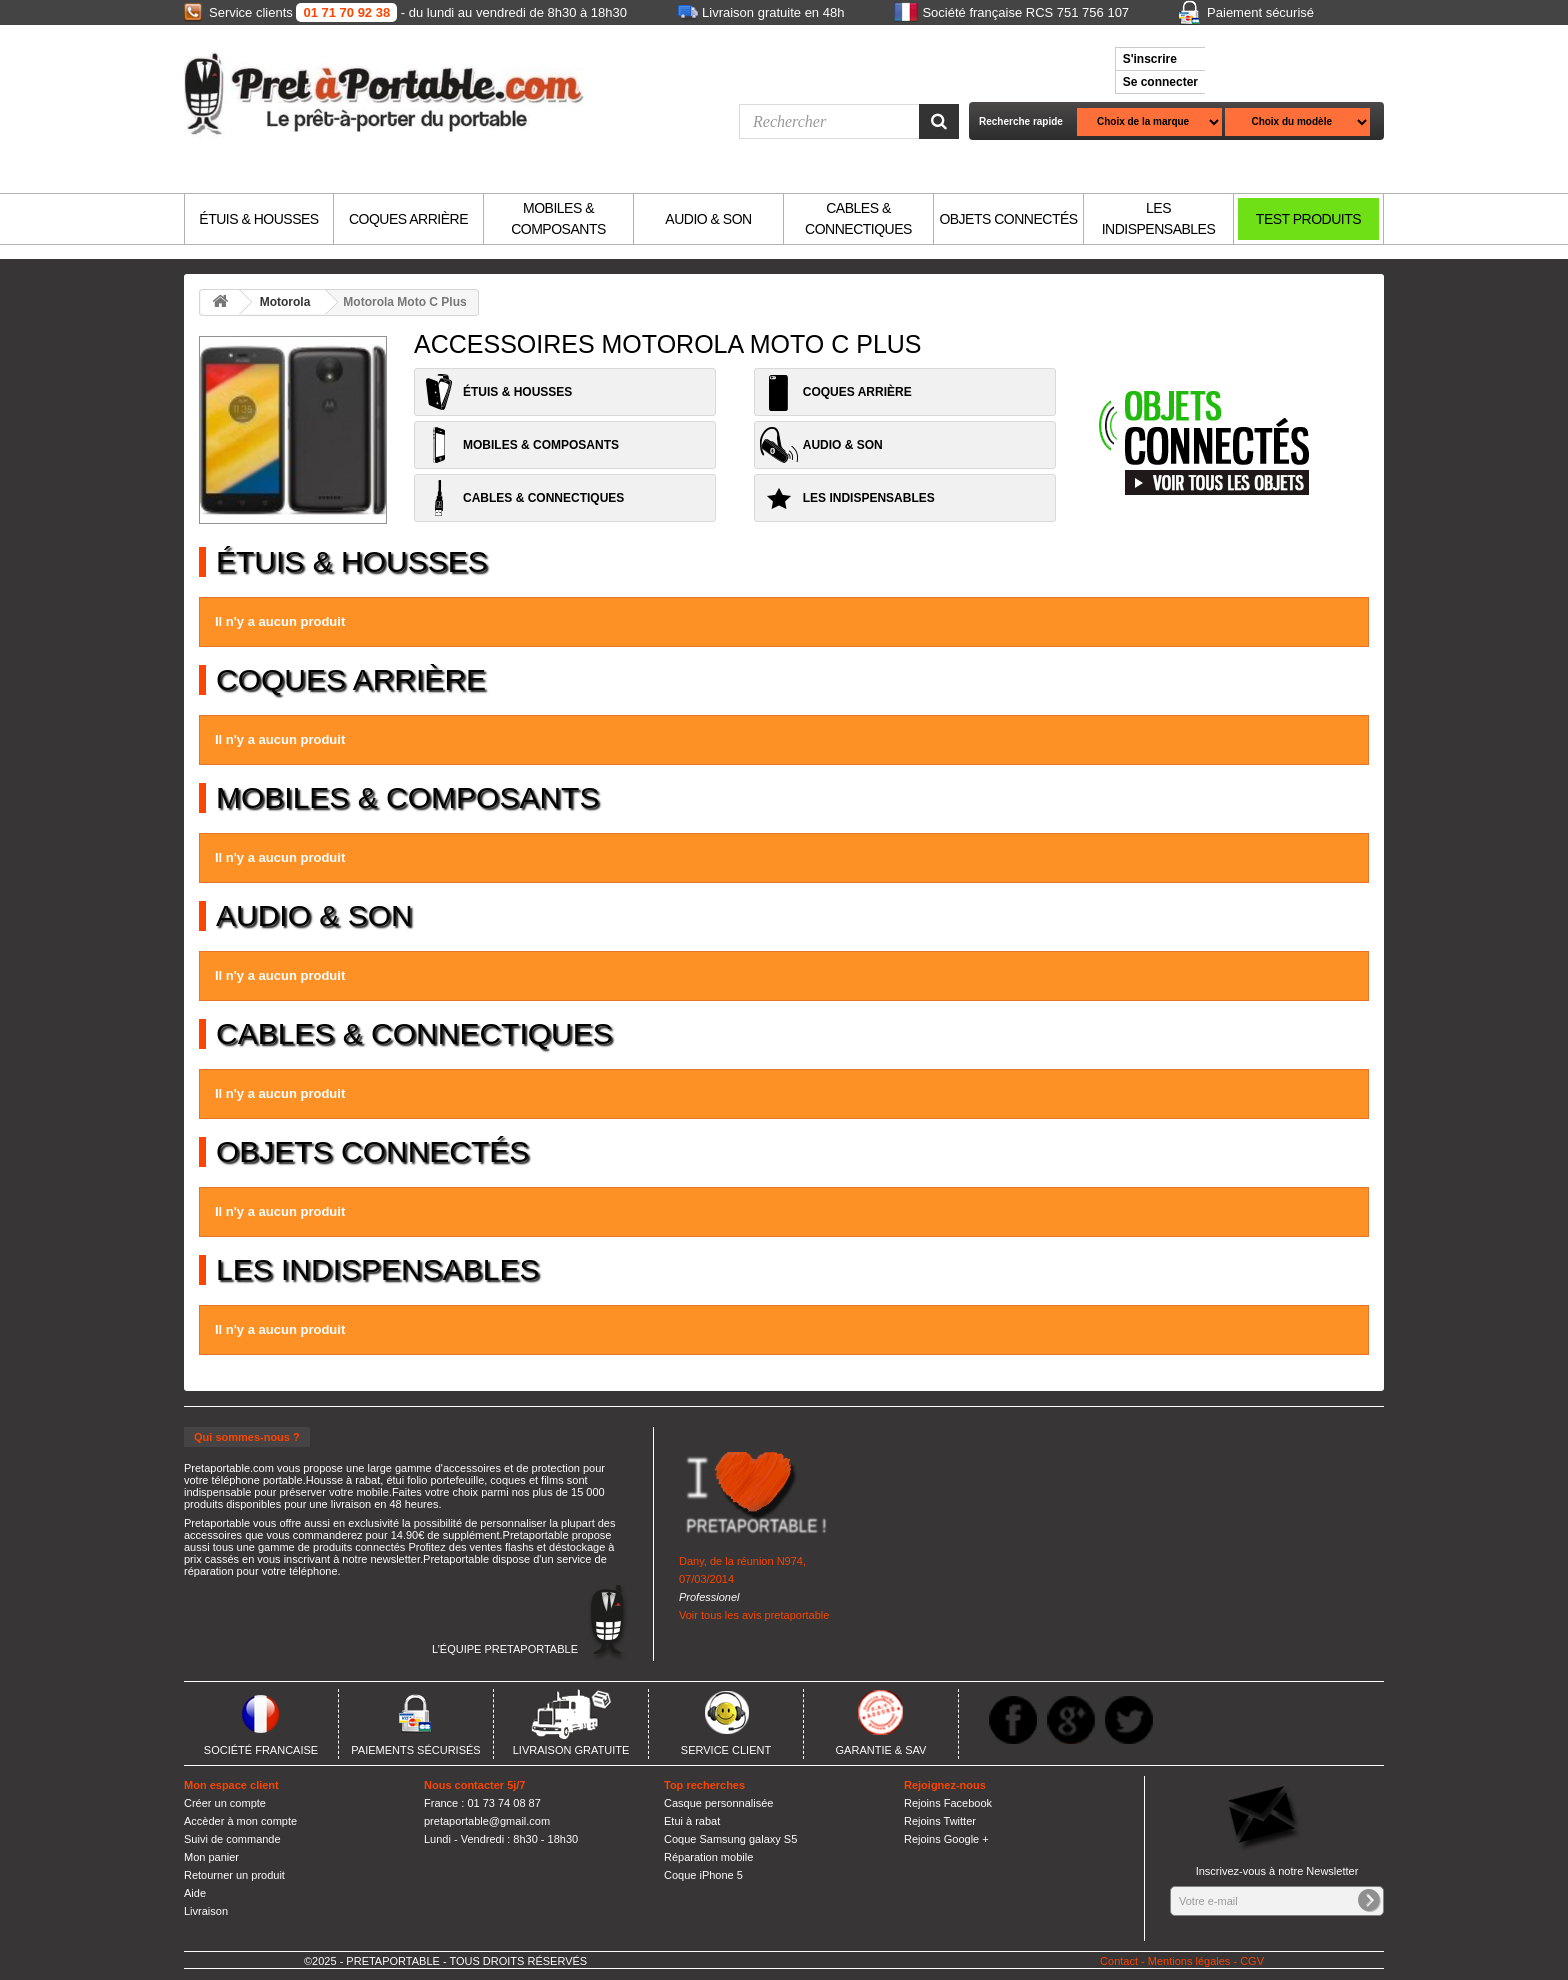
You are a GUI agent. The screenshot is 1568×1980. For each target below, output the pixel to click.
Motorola (285, 302)
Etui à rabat (692, 1821)
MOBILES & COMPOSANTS (558, 218)
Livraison (206, 1911)
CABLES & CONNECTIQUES (858, 218)
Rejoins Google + (946, 1839)
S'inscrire (1150, 59)
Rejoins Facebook (948, 1803)
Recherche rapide (1021, 121)
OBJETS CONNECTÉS (1008, 219)
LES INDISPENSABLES (1159, 218)
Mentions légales (1189, 1961)
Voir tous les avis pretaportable (754, 1615)
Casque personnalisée (718, 1803)
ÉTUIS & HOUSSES (258, 219)
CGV (1252, 1961)
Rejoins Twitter (940, 1821)
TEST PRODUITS (1308, 219)
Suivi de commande (232, 1839)
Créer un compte (225, 1803)
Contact (1119, 1961)
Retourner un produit (234, 1875)
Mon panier (211, 1857)
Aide (195, 1893)
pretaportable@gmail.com (487, 1821)
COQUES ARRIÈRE (408, 219)
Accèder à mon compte (240, 1821)
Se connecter (1160, 82)
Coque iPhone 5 (703, 1875)
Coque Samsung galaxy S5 (730, 1839)
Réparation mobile (708, 1857)
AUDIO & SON (708, 219)
